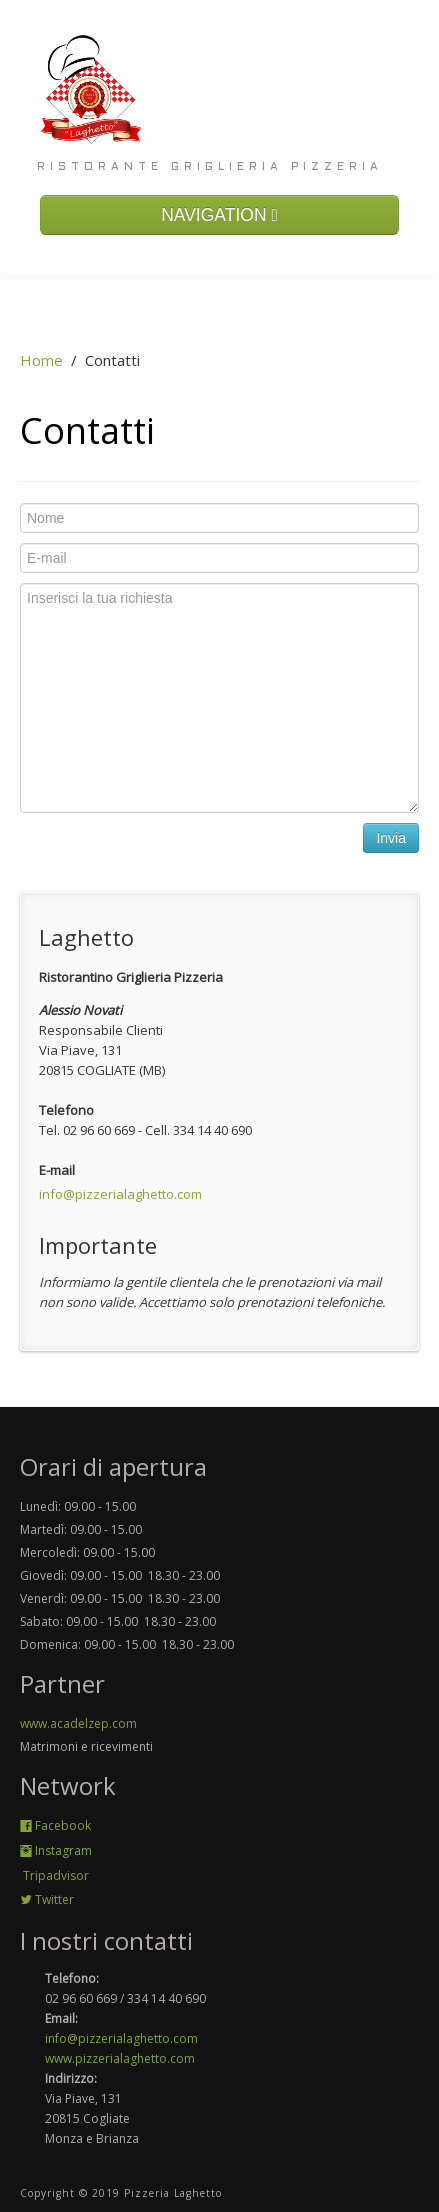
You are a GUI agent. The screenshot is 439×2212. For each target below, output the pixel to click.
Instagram (56, 1850)
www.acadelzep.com (78, 1723)
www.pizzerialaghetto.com (120, 2058)
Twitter (47, 1899)
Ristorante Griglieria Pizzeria (210, 167)
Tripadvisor (54, 1875)
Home (41, 360)
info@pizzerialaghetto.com (120, 1194)
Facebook (55, 1825)
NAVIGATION (219, 215)
